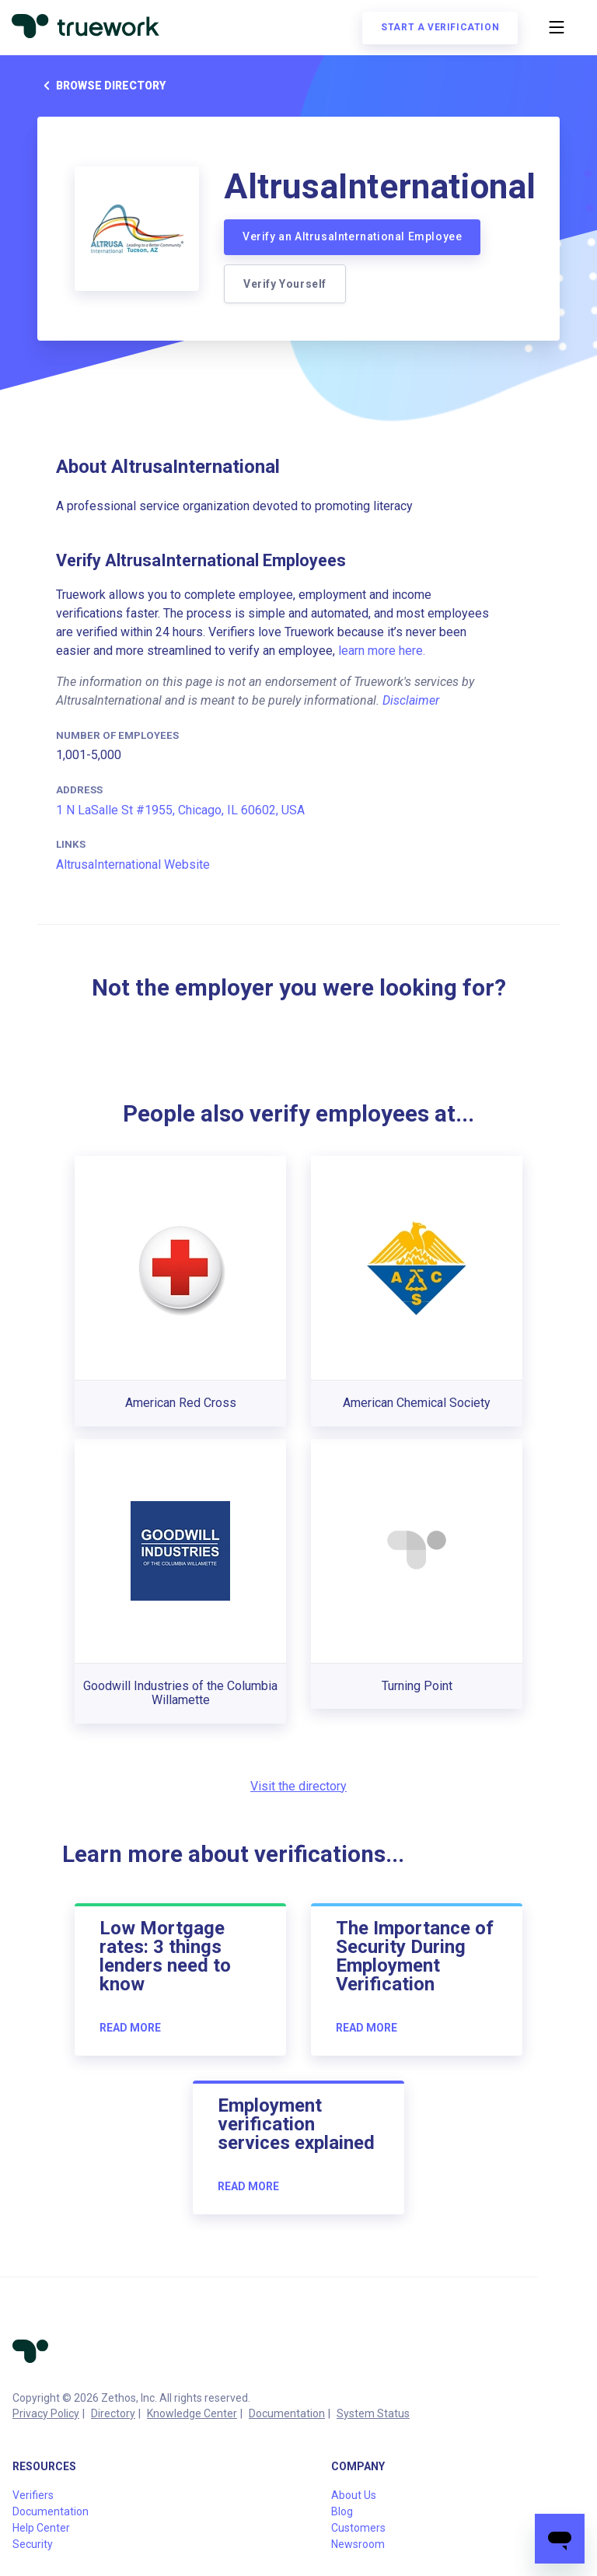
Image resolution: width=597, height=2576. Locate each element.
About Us (353, 2495)
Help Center (41, 2528)
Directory (113, 2413)
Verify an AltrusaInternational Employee (352, 236)
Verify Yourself (284, 284)
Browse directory (101, 85)
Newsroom (358, 2544)
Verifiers (33, 2495)
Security (32, 2544)
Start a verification (439, 28)
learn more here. (381, 650)
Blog (342, 2511)
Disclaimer (410, 700)
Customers (358, 2528)
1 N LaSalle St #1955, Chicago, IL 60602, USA (180, 810)
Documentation (287, 2413)
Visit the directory (298, 1786)
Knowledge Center (192, 2413)
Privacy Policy (45, 2413)
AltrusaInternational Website (133, 864)
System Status (373, 2413)
